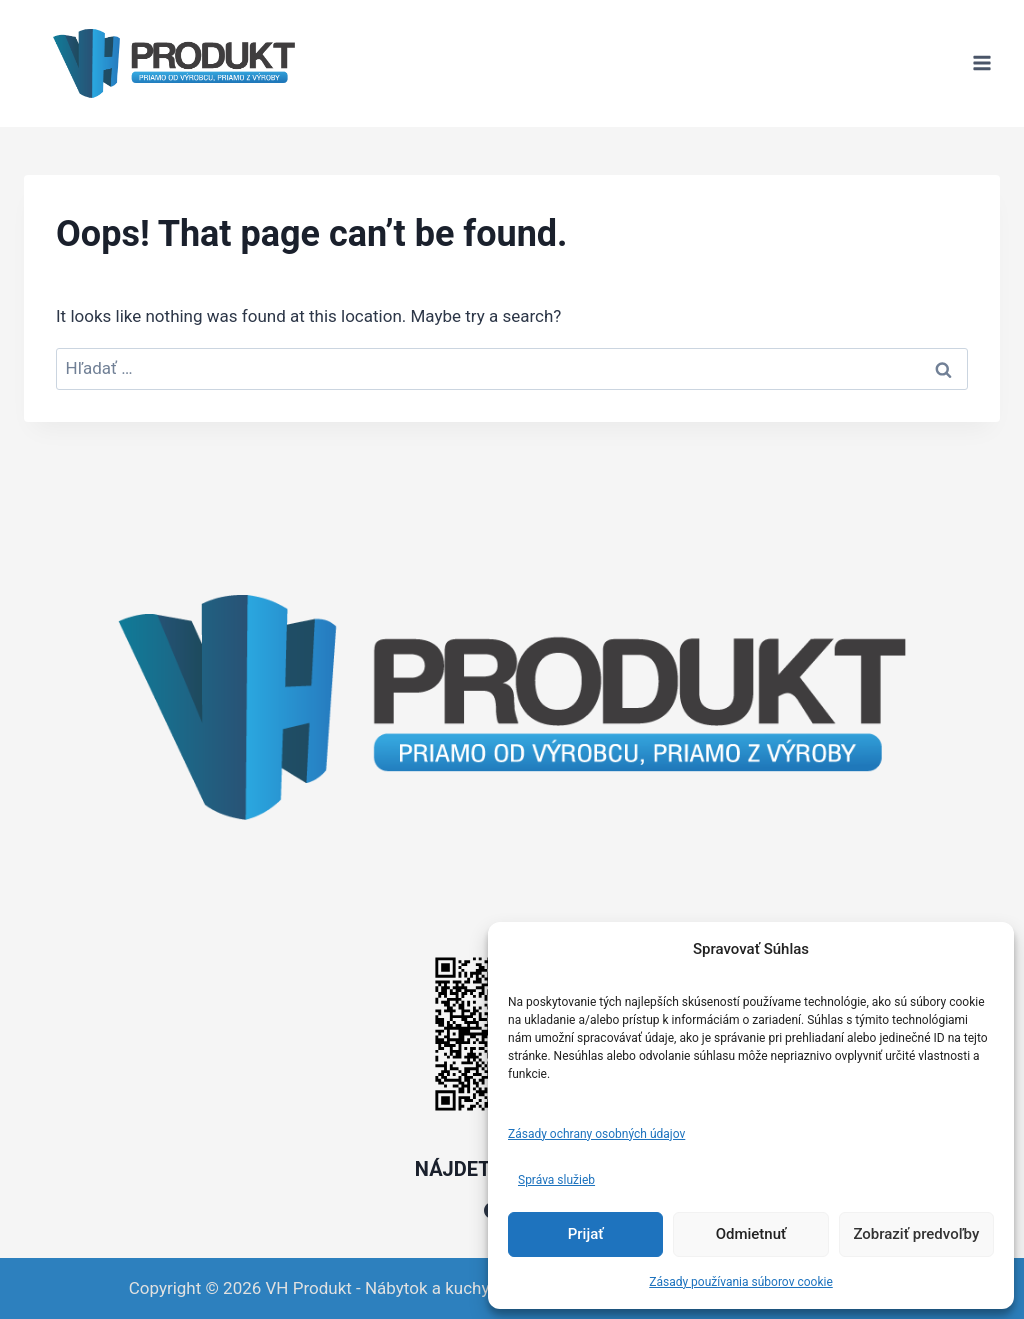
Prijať (586, 1234)
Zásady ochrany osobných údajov (596, 1134)
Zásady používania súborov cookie (741, 1282)
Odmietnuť (751, 1234)
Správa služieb (556, 1180)
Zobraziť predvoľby (916, 1234)
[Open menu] (981, 63)
